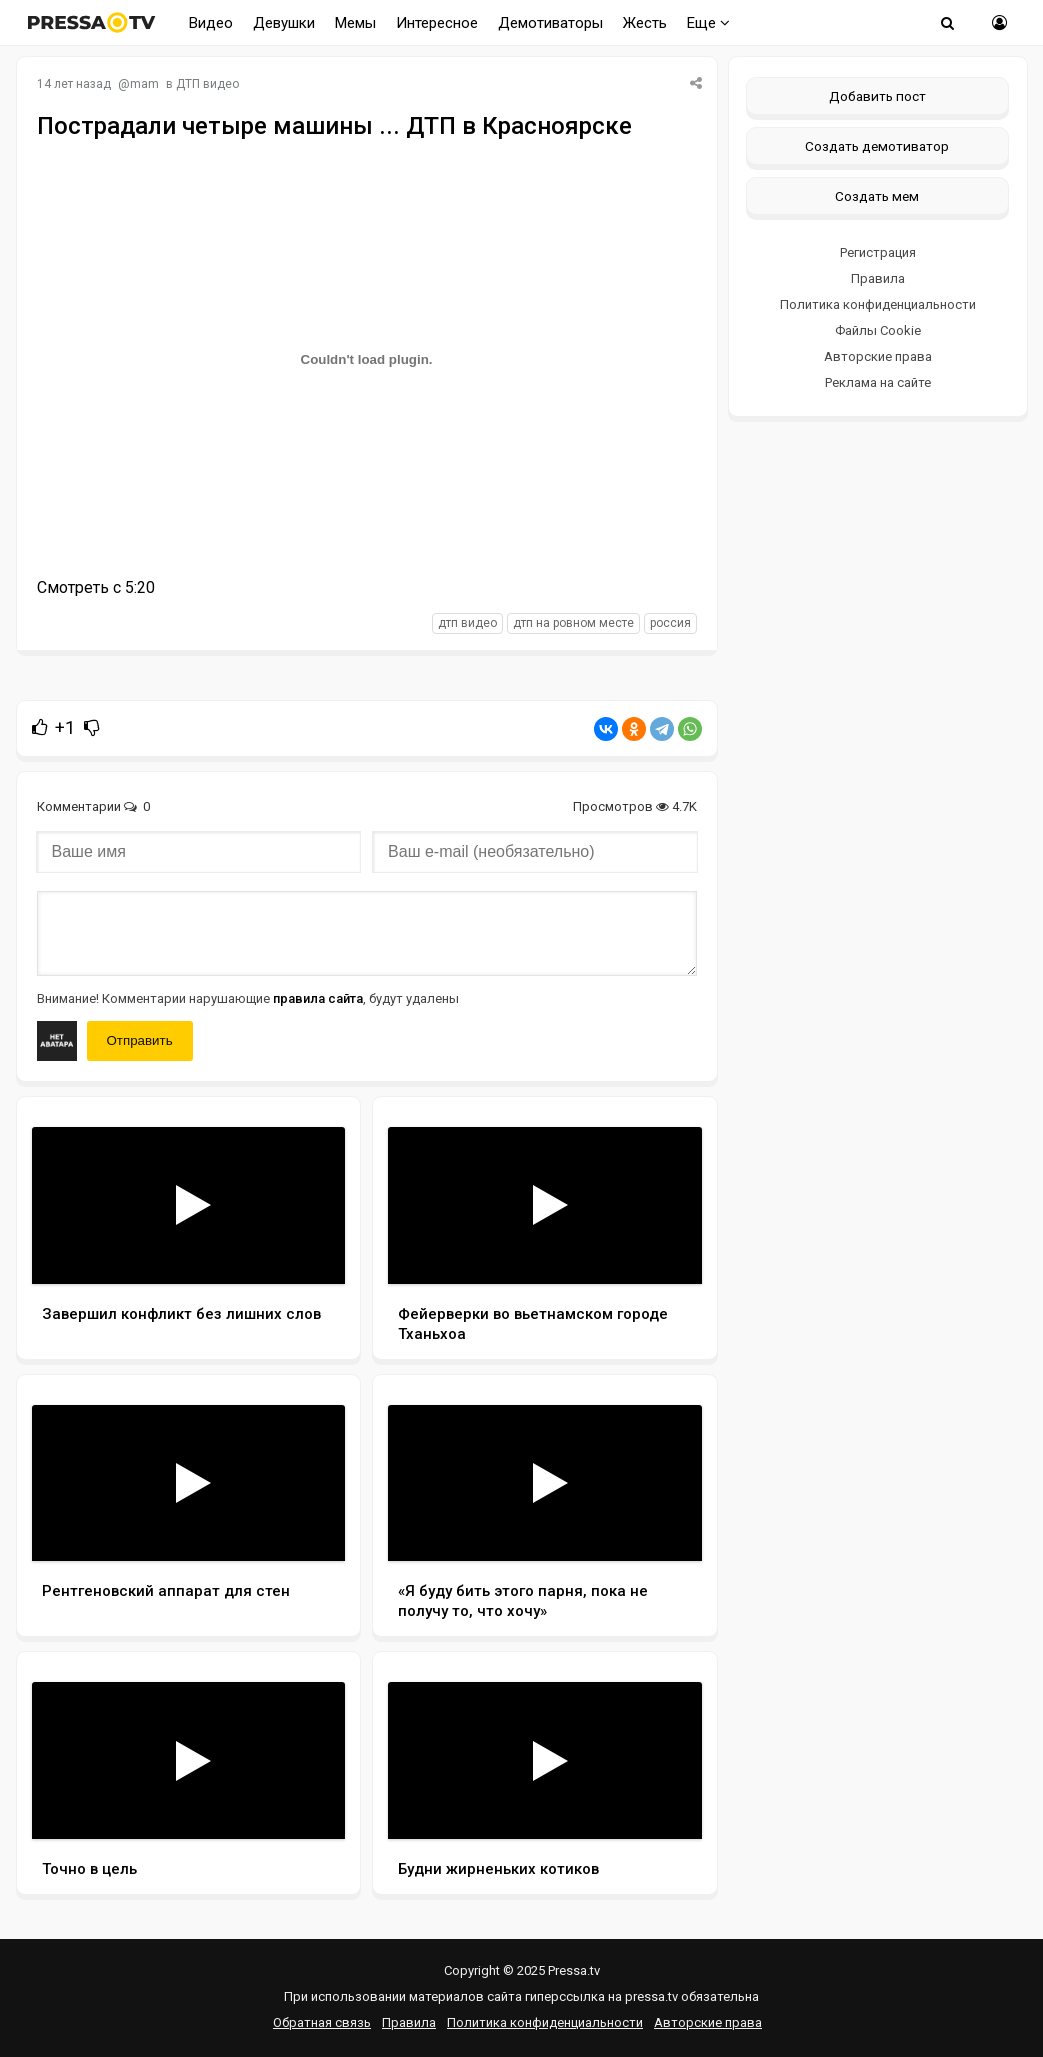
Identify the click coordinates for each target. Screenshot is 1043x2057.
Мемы (355, 23)
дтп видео (467, 623)
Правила (878, 278)
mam (144, 84)
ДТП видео (207, 84)
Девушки (284, 23)
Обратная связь (322, 2022)
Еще (708, 23)
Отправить (140, 1040)
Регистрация (878, 252)
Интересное (437, 23)
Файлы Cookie (878, 330)
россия (670, 623)
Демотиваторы (550, 23)
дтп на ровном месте (573, 623)
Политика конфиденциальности (878, 304)
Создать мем (877, 196)
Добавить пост (877, 96)
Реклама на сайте (878, 382)
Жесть (645, 23)
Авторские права (878, 356)
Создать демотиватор (877, 146)
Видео (211, 23)
